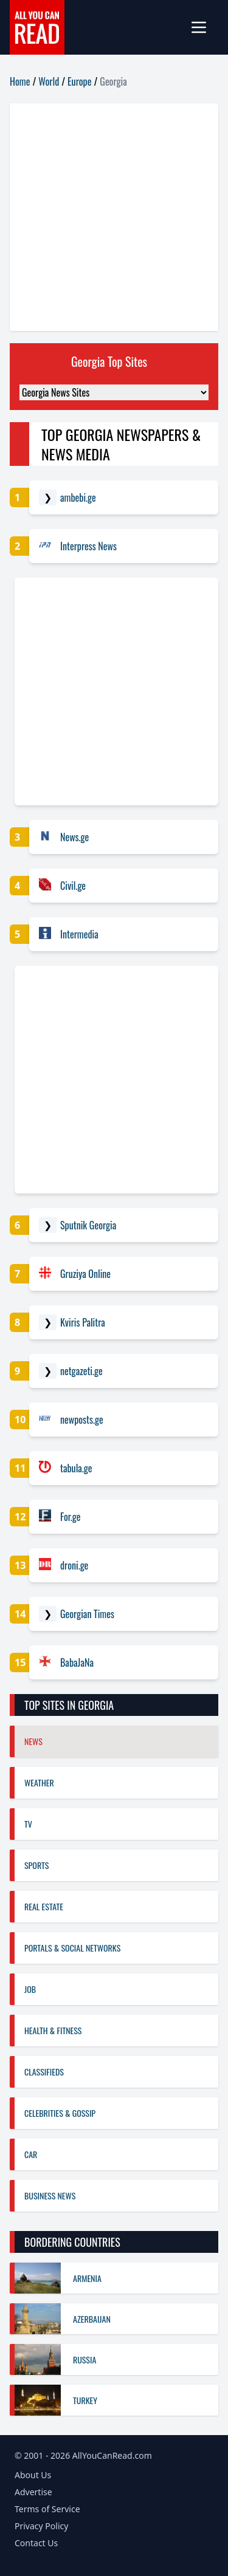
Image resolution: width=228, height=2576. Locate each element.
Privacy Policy (41, 2526)
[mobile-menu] (203, 27)
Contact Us (36, 2543)
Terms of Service (47, 2509)
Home (20, 81)
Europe (79, 81)
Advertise (33, 2492)
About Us (33, 2475)
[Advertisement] (114, 217)
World (48, 81)
